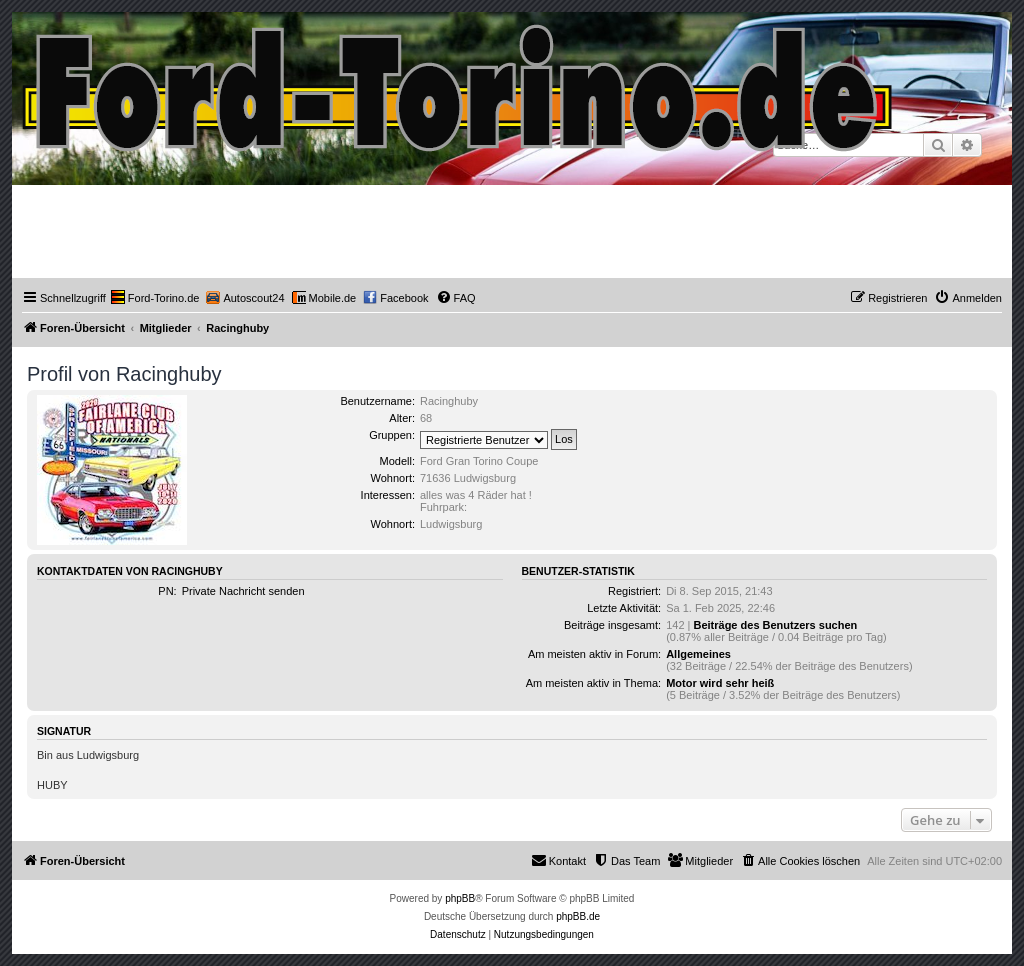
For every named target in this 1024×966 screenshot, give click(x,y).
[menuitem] (155, 298)
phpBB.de (578, 916)
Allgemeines (698, 654)
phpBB (460, 898)
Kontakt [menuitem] (558, 860)
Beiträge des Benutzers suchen (775, 625)
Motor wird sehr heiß (720, 683)
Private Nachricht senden (243, 591)
